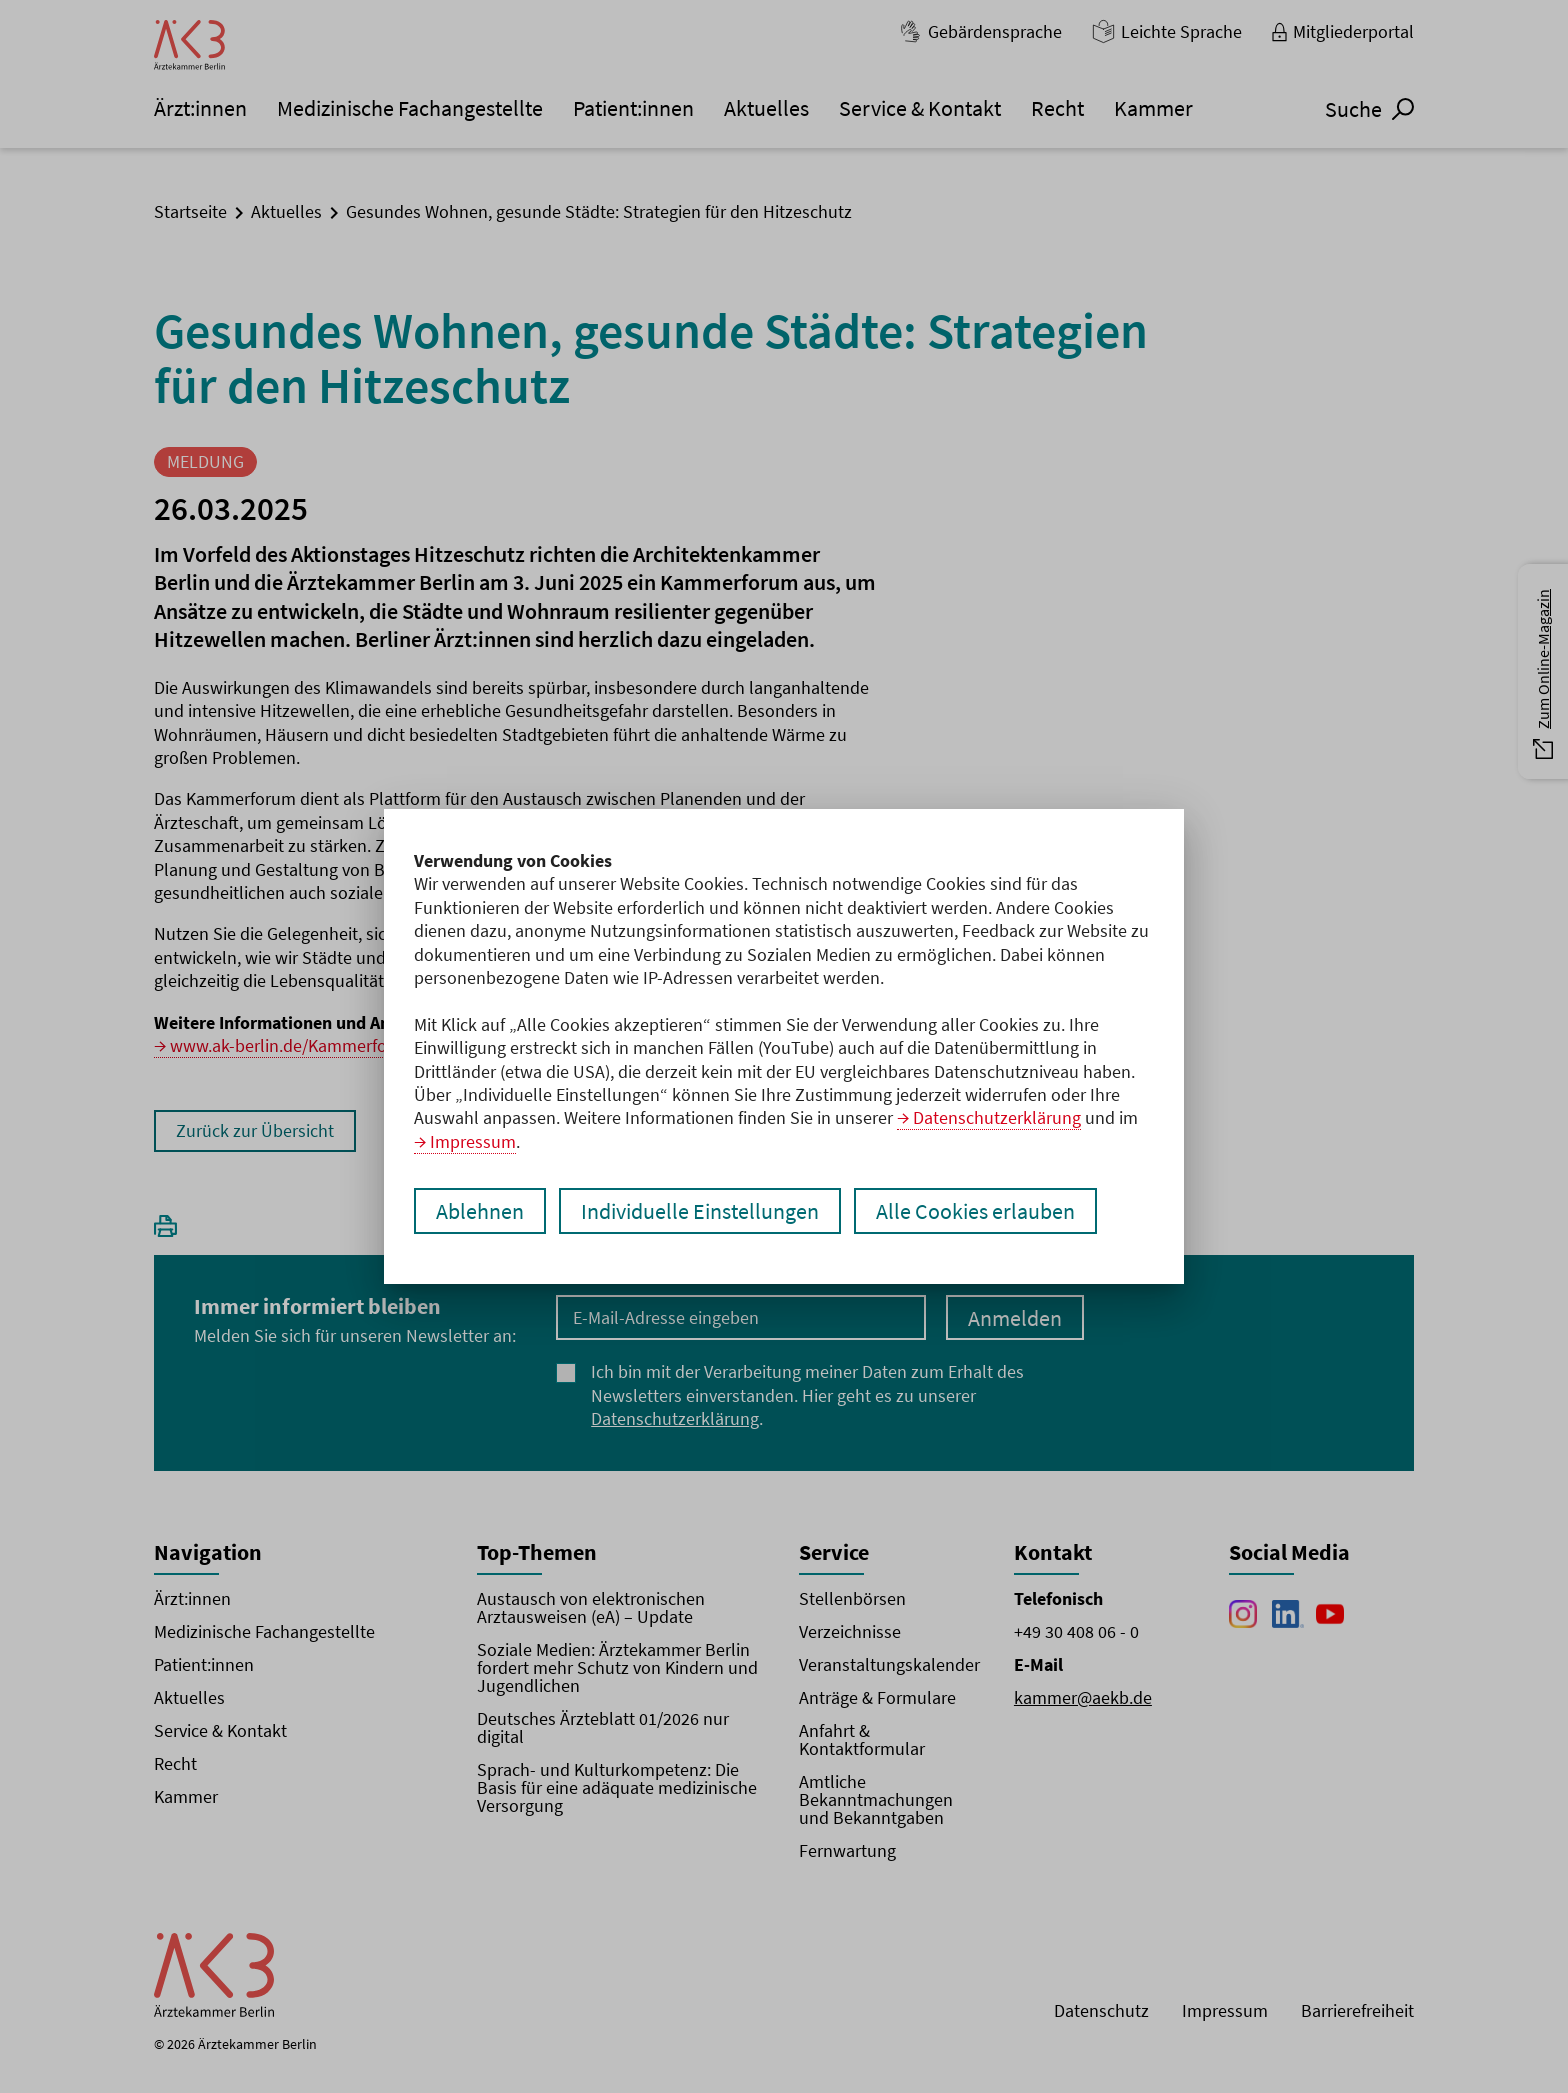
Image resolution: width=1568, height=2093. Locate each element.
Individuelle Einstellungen (700, 1211)
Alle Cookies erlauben (975, 1211)
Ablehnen (480, 1211)
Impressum (473, 1141)
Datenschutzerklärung (997, 1117)
